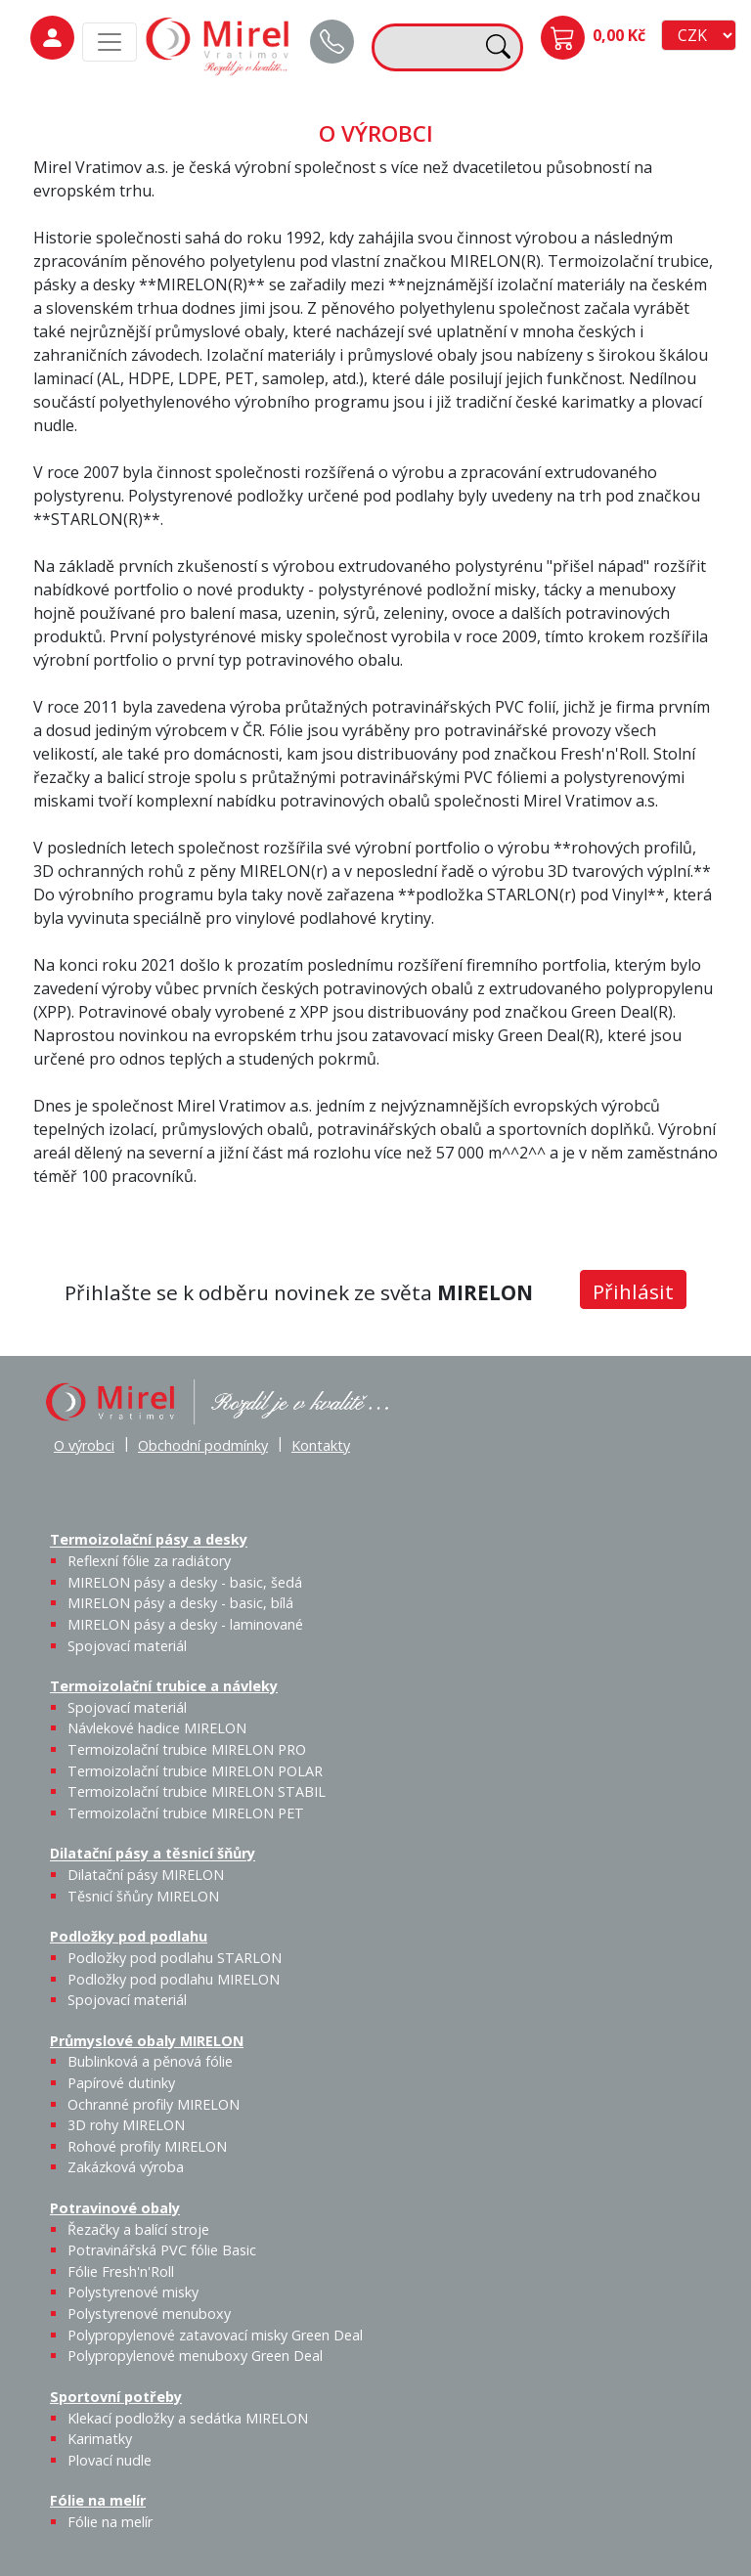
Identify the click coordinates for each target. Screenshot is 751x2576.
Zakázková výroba (125, 2167)
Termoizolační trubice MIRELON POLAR (195, 1771)
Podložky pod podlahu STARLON (174, 1957)
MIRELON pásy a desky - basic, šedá (184, 1582)
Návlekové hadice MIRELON (156, 1728)
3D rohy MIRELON (126, 2125)
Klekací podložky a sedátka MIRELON (187, 2418)
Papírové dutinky (121, 2083)
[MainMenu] (109, 42)
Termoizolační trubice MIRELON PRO (186, 1749)
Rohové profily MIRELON (147, 2146)
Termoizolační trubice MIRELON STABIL (196, 1791)
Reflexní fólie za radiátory (149, 1560)
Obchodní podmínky (203, 1445)
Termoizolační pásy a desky (148, 1540)
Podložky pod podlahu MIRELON (173, 1979)
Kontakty (320, 1445)
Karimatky (99, 2438)
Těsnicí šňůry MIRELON (143, 1896)
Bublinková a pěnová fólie (150, 2061)
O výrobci (84, 1445)
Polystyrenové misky (133, 2292)
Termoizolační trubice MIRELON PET (185, 1813)
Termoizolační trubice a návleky (164, 1686)
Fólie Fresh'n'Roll (120, 2271)
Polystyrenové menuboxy (149, 2313)
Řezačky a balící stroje (138, 2229)
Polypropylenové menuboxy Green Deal (195, 2355)
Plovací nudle (109, 2460)
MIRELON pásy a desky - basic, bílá (180, 1603)
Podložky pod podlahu (128, 1936)
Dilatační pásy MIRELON (145, 1874)
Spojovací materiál (127, 1646)
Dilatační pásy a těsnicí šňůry (152, 1854)
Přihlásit (633, 1291)
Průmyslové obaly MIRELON (146, 2040)
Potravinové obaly (115, 2208)
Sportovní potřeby (116, 2396)
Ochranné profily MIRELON (153, 2104)
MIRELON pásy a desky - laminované (185, 1624)
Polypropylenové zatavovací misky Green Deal (215, 2335)
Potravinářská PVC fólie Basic (161, 2250)
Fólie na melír (98, 2500)
